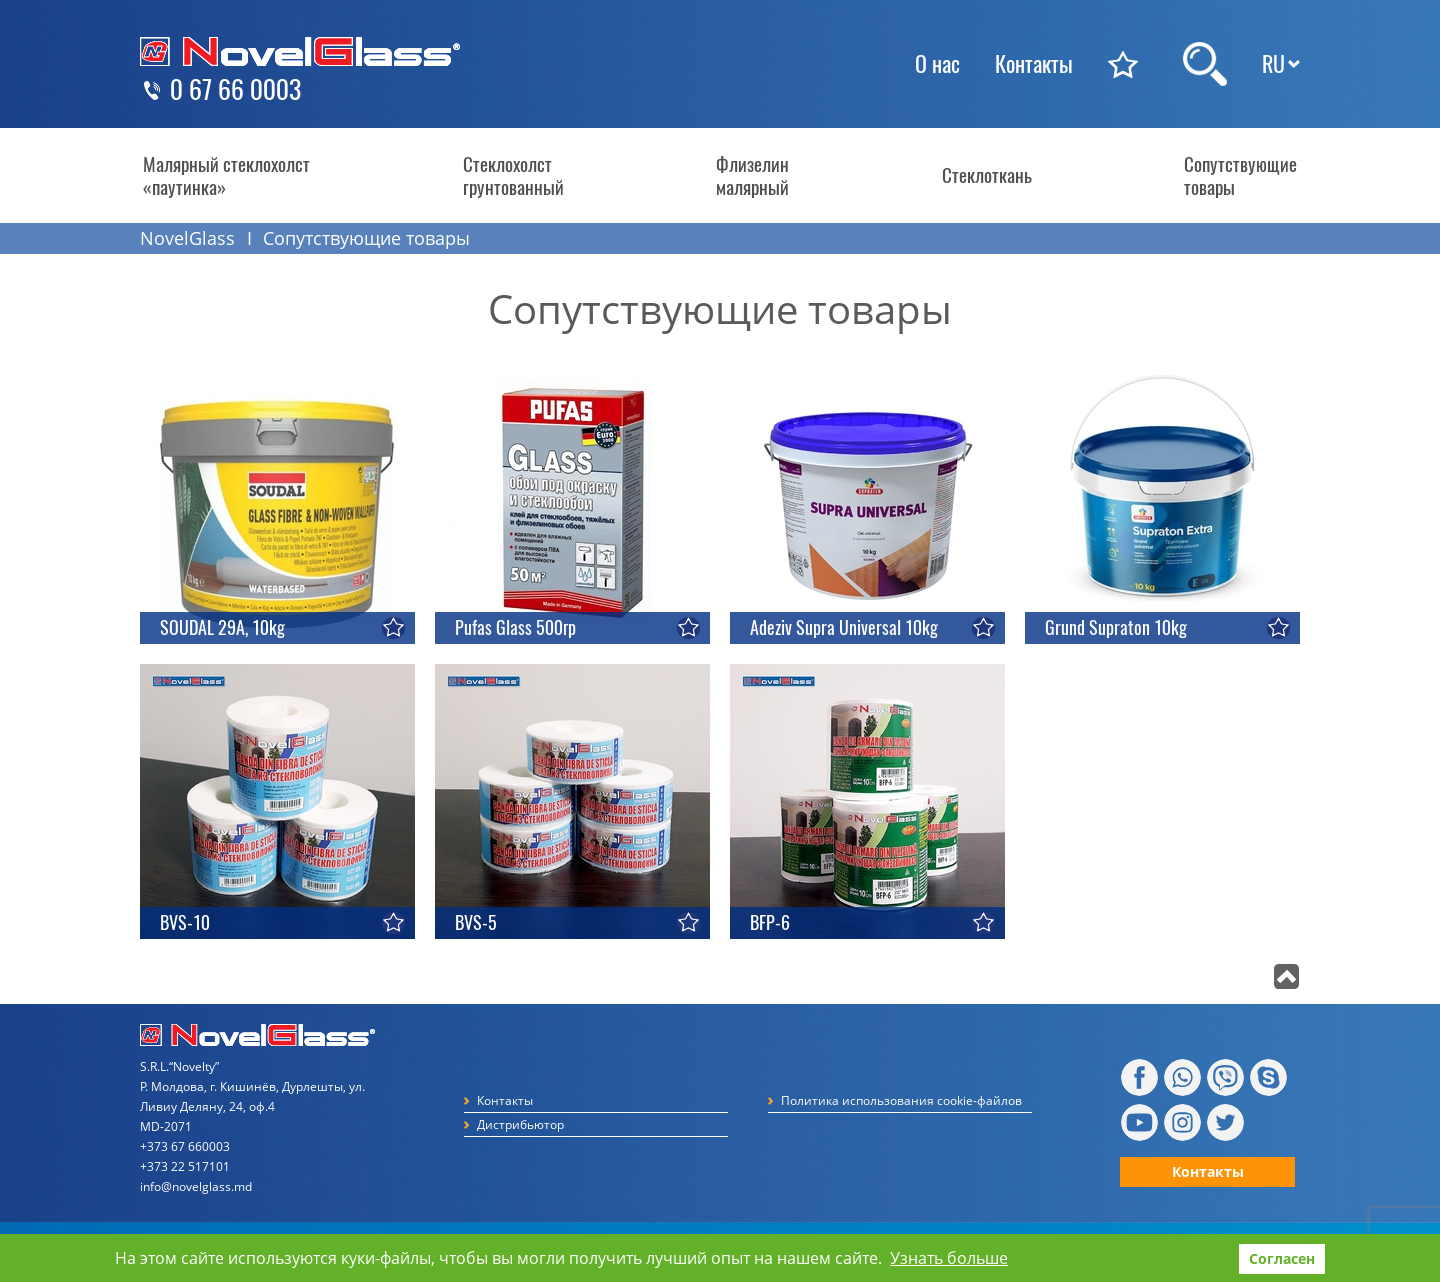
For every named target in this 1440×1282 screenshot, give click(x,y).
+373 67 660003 (185, 1146)
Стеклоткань (987, 175)
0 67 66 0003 (235, 90)
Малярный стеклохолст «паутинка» (226, 175)
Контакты (1034, 64)
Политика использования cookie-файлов (901, 1100)
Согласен (1282, 1258)
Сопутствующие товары (1240, 175)
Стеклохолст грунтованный (513, 175)
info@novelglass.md (196, 1186)
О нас (937, 64)
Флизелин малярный (752, 175)
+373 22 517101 (185, 1166)
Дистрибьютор (520, 1124)
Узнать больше (949, 1258)
